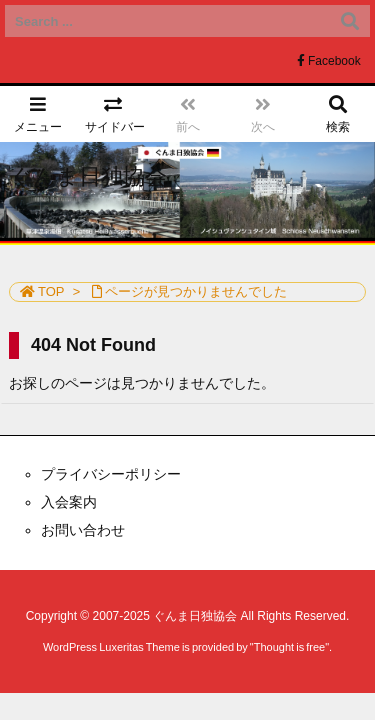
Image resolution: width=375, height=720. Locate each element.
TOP (51, 291)
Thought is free (289, 647)
